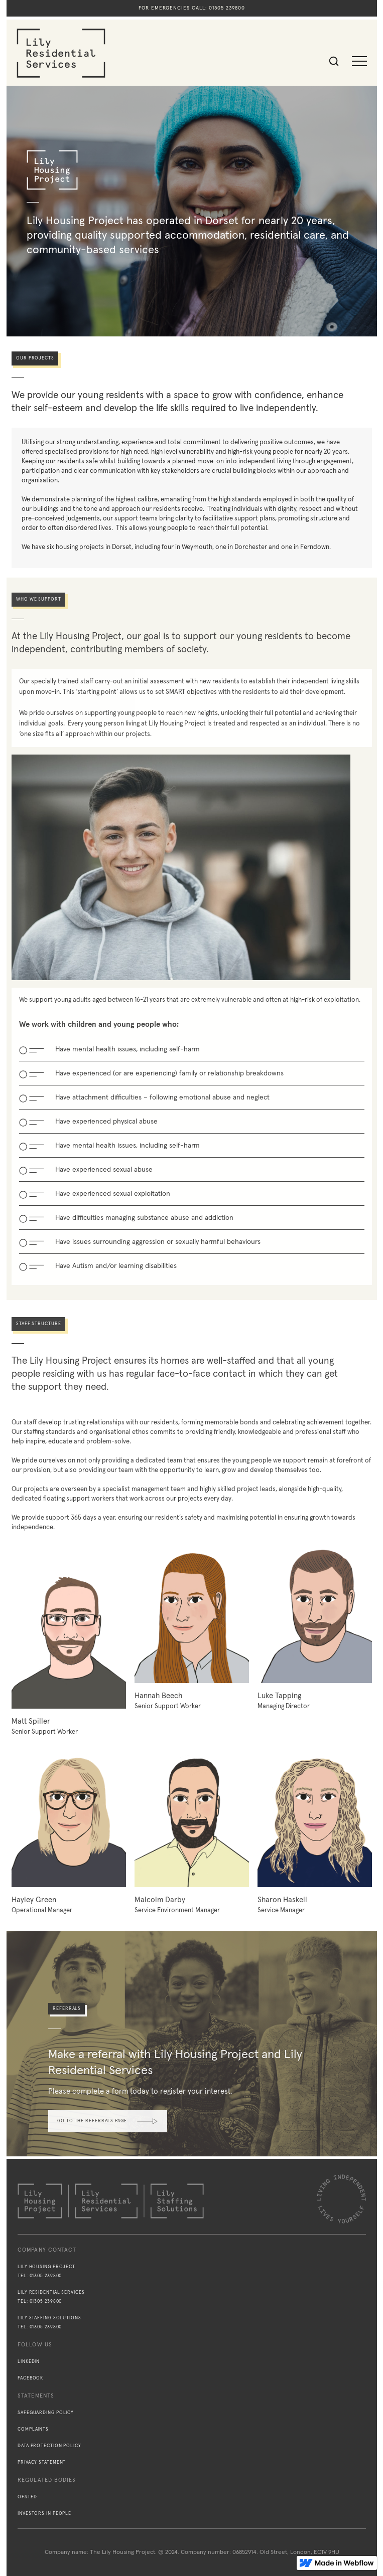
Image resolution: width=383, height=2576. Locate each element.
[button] (359, 61)
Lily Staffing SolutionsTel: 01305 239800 (49, 2322)
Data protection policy (49, 2446)
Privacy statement (42, 2462)
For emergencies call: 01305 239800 (192, 8)
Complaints (33, 2429)
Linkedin (29, 2361)
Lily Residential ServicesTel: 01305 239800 (51, 2297)
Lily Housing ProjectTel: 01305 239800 (46, 2271)
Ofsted (27, 2497)
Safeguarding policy (46, 2413)
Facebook (30, 2378)
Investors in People (44, 2513)
